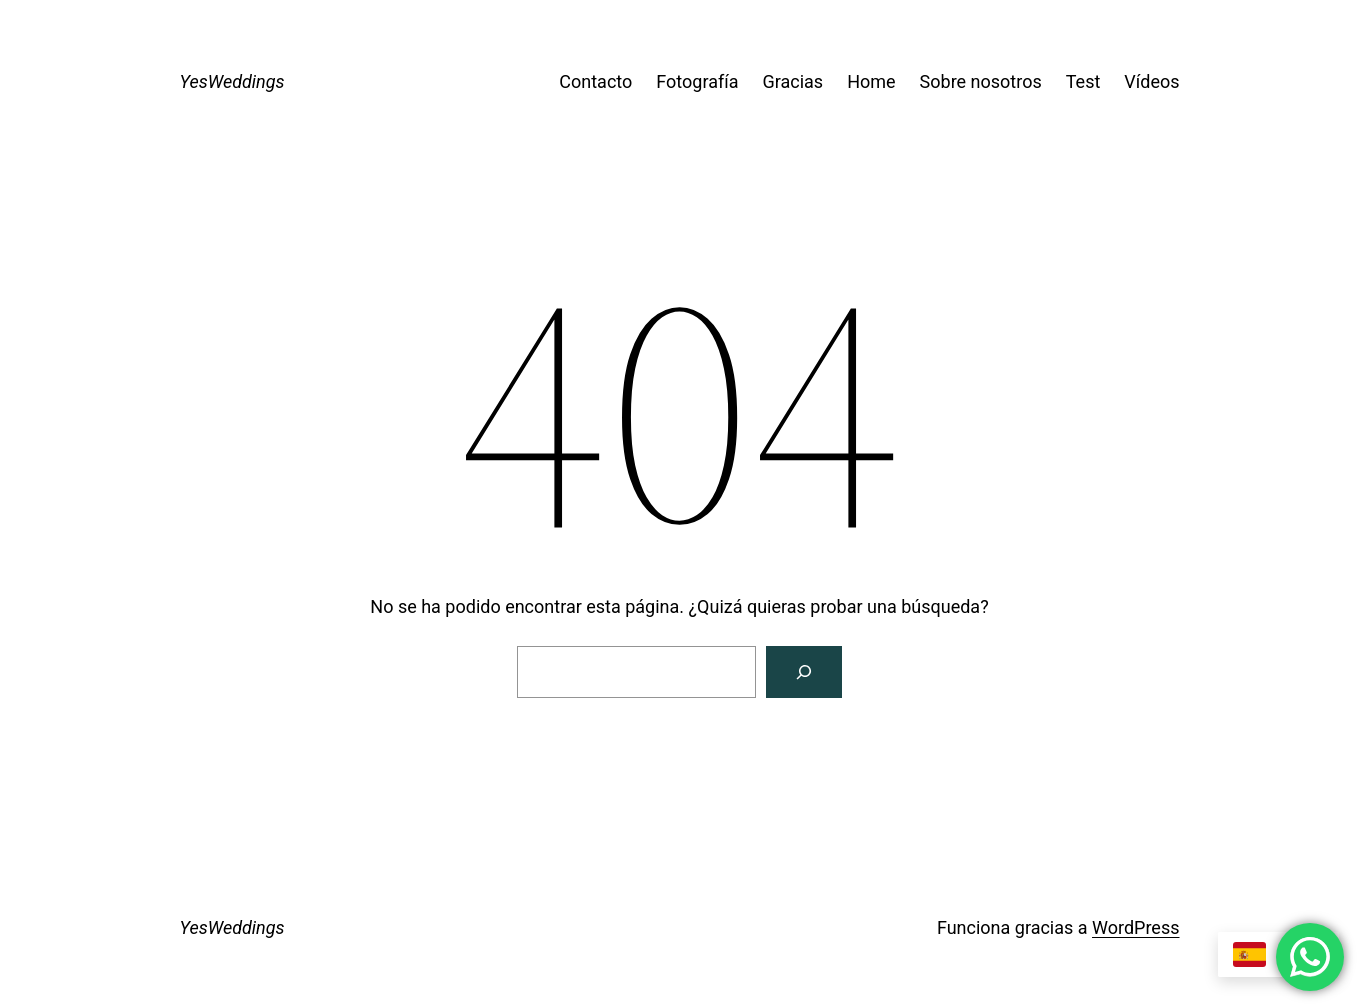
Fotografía (697, 81)
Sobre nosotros (981, 81)
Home (871, 81)
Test (1083, 81)
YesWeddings (232, 81)
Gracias (792, 81)
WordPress (1135, 927)
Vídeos (1151, 81)
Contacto (595, 81)
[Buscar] (804, 672)
